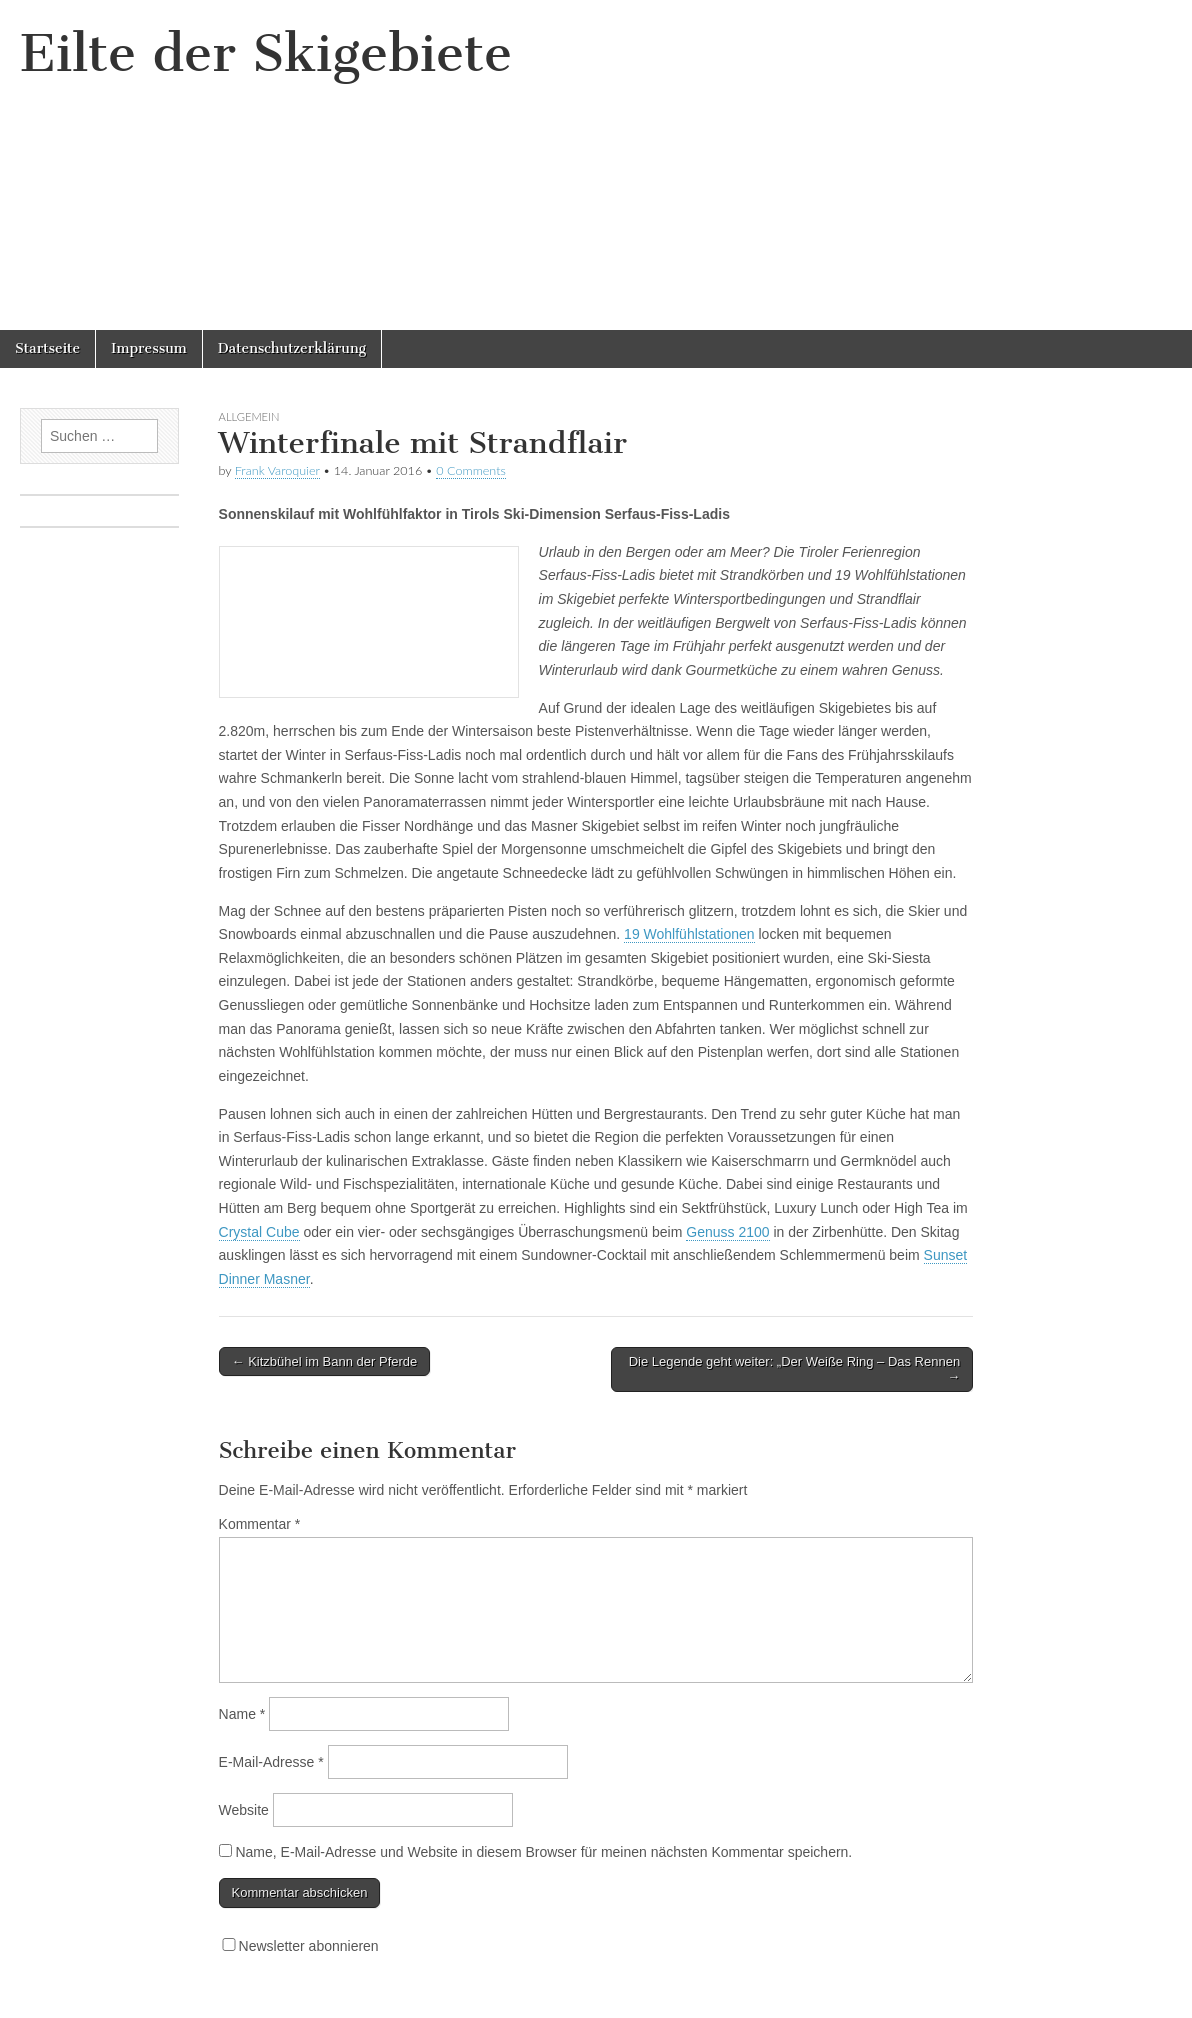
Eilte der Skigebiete (266, 53)
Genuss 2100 (727, 1232)
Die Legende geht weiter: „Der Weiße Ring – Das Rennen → (794, 1369)
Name (242, 1714)
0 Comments (471, 470)
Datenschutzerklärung (292, 348)
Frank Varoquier (277, 470)
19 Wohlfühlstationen (689, 934)
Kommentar (260, 1524)
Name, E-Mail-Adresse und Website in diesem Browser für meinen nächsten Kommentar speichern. (543, 1852)
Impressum (149, 348)
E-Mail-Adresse (271, 1762)
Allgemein (249, 416)
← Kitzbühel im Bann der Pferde (325, 1361)
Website (244, 1810)
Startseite (47, 348)
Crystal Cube (259, 1232)
